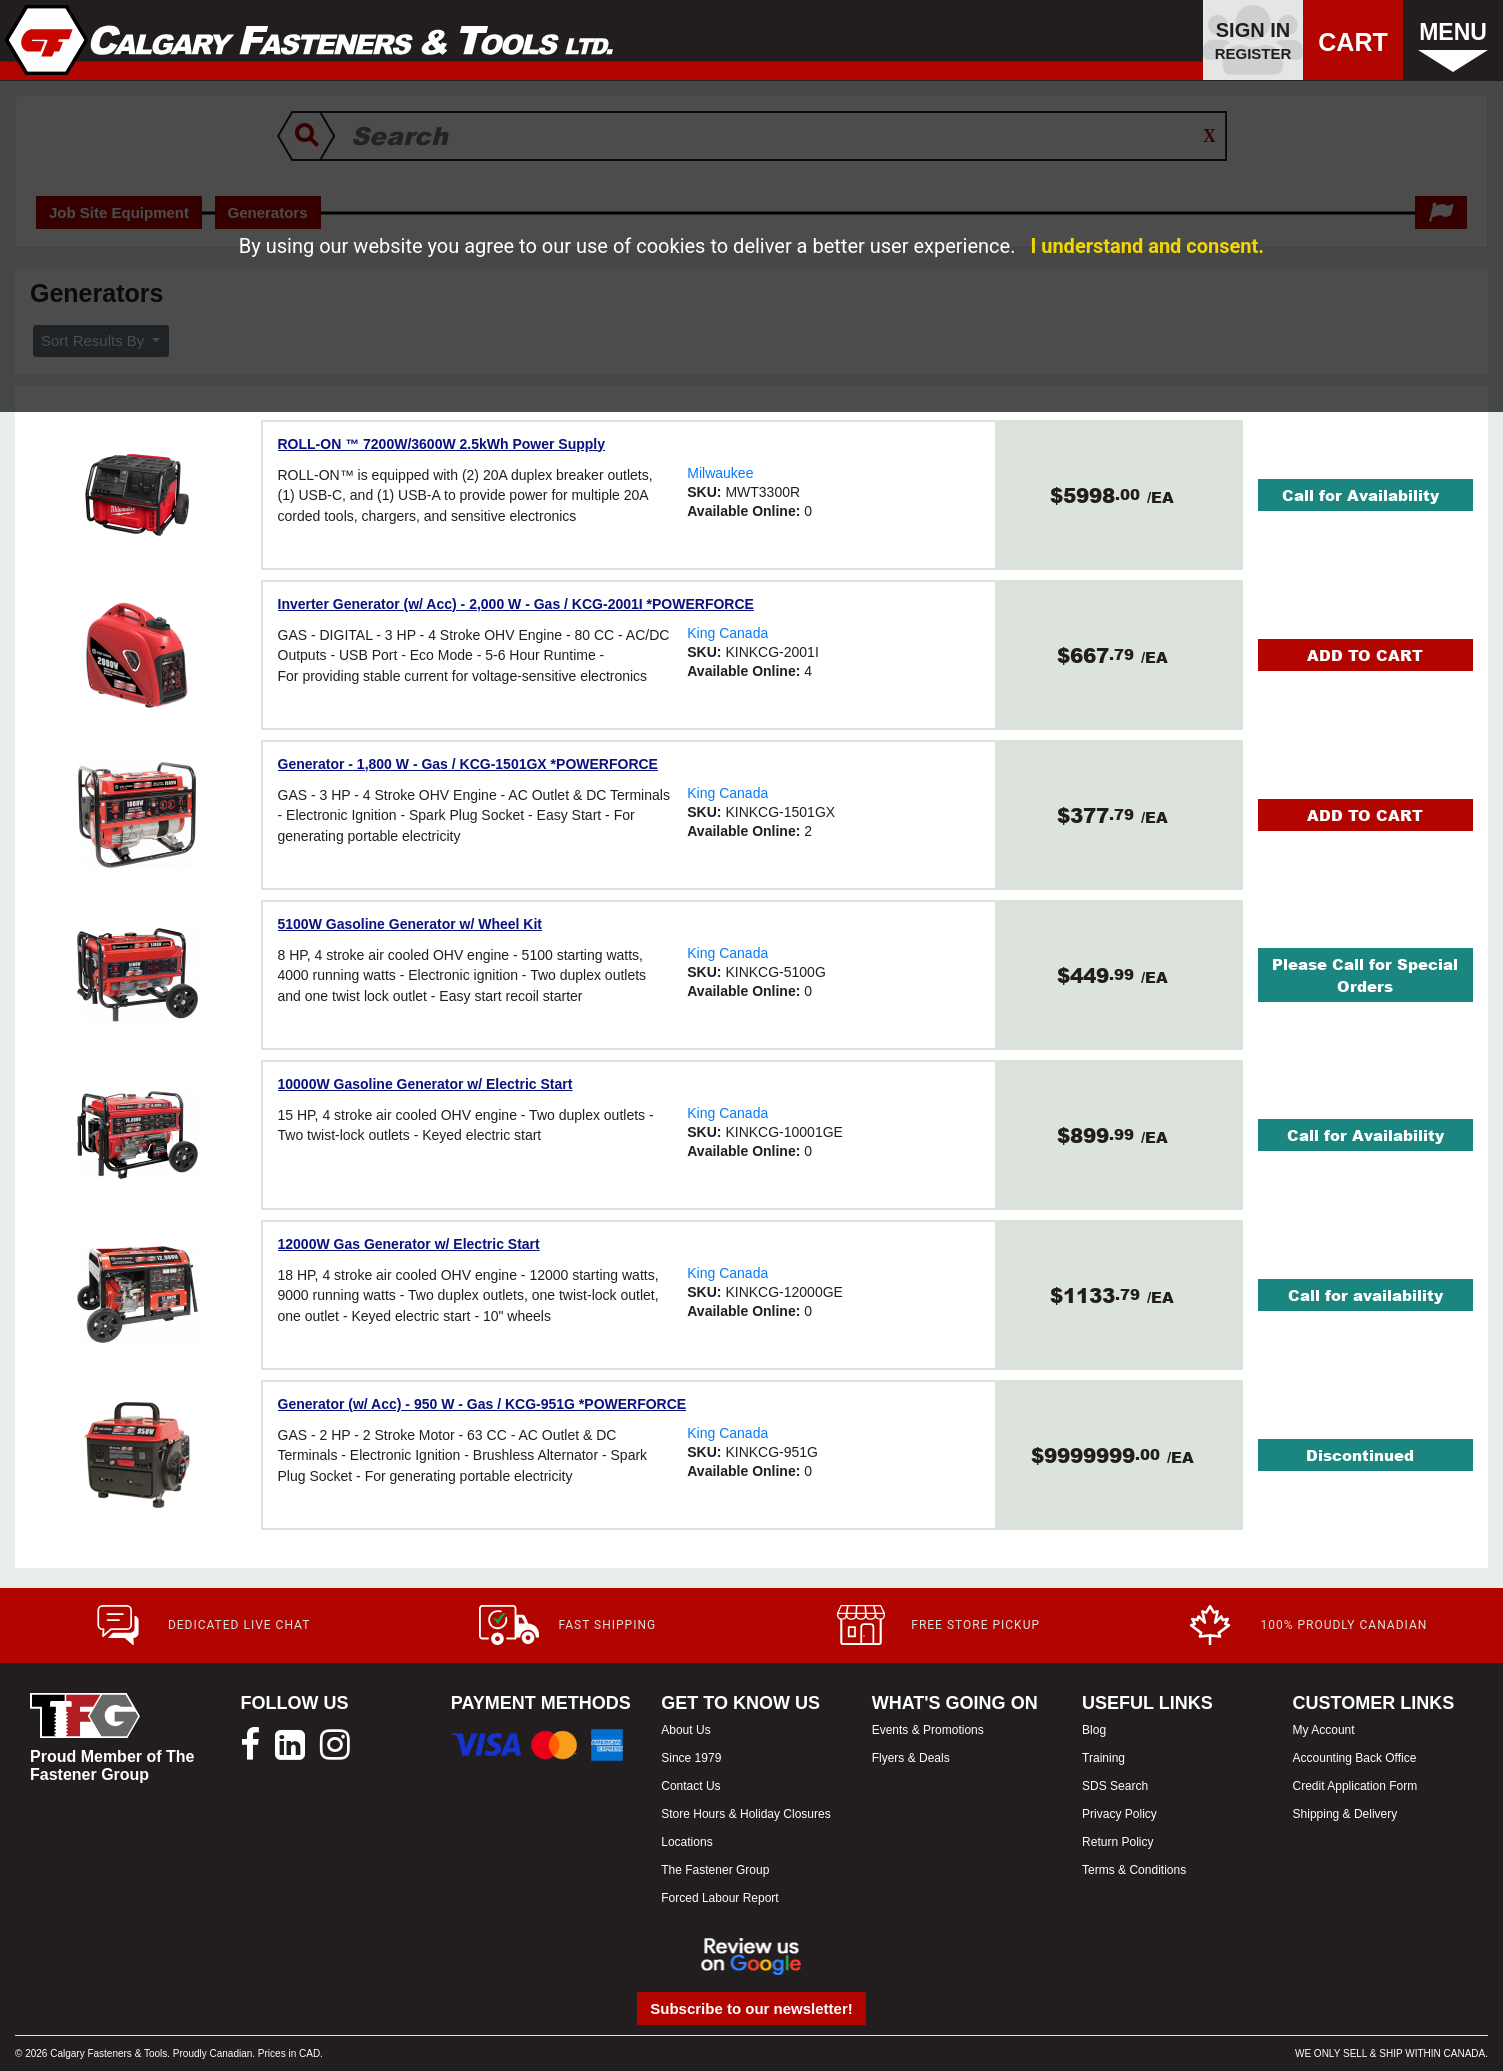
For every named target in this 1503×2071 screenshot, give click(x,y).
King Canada (727, 633)
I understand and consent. (1147, 246)
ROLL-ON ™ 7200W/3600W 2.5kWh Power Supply (442, 444)
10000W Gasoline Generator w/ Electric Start (425, 1084)
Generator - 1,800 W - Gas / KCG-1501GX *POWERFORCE (468, 764)
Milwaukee (720, 473)
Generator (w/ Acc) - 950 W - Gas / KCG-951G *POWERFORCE (482, 1404)
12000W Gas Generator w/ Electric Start (409, 1244)
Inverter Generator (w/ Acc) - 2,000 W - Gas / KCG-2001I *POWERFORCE (516, 604)
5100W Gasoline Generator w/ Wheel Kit (410, 924)
